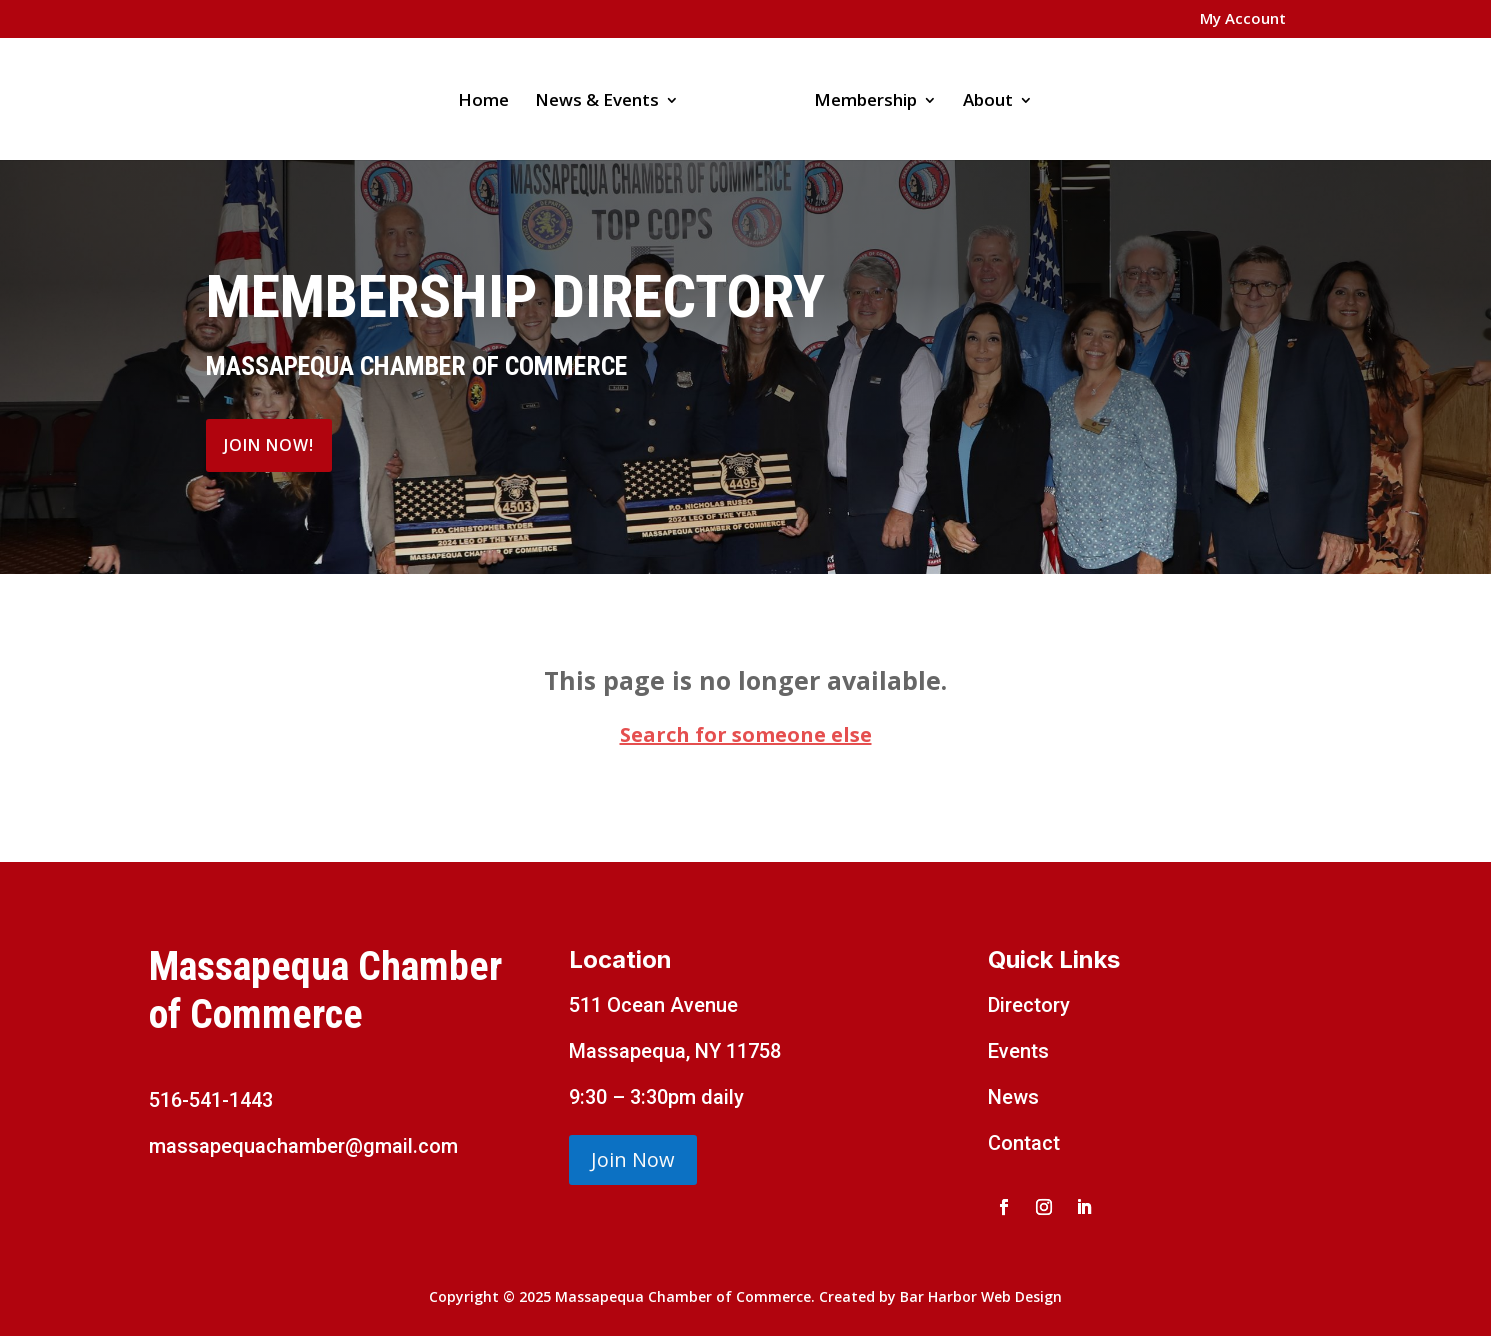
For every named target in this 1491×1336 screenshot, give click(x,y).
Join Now (633, 1159)
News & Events (597, 102)
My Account (1243, 19)
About (988, 102)
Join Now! (269, 445)
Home (483, 102)
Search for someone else (746, 734)
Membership (865, 102)
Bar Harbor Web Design (981, 1296)
